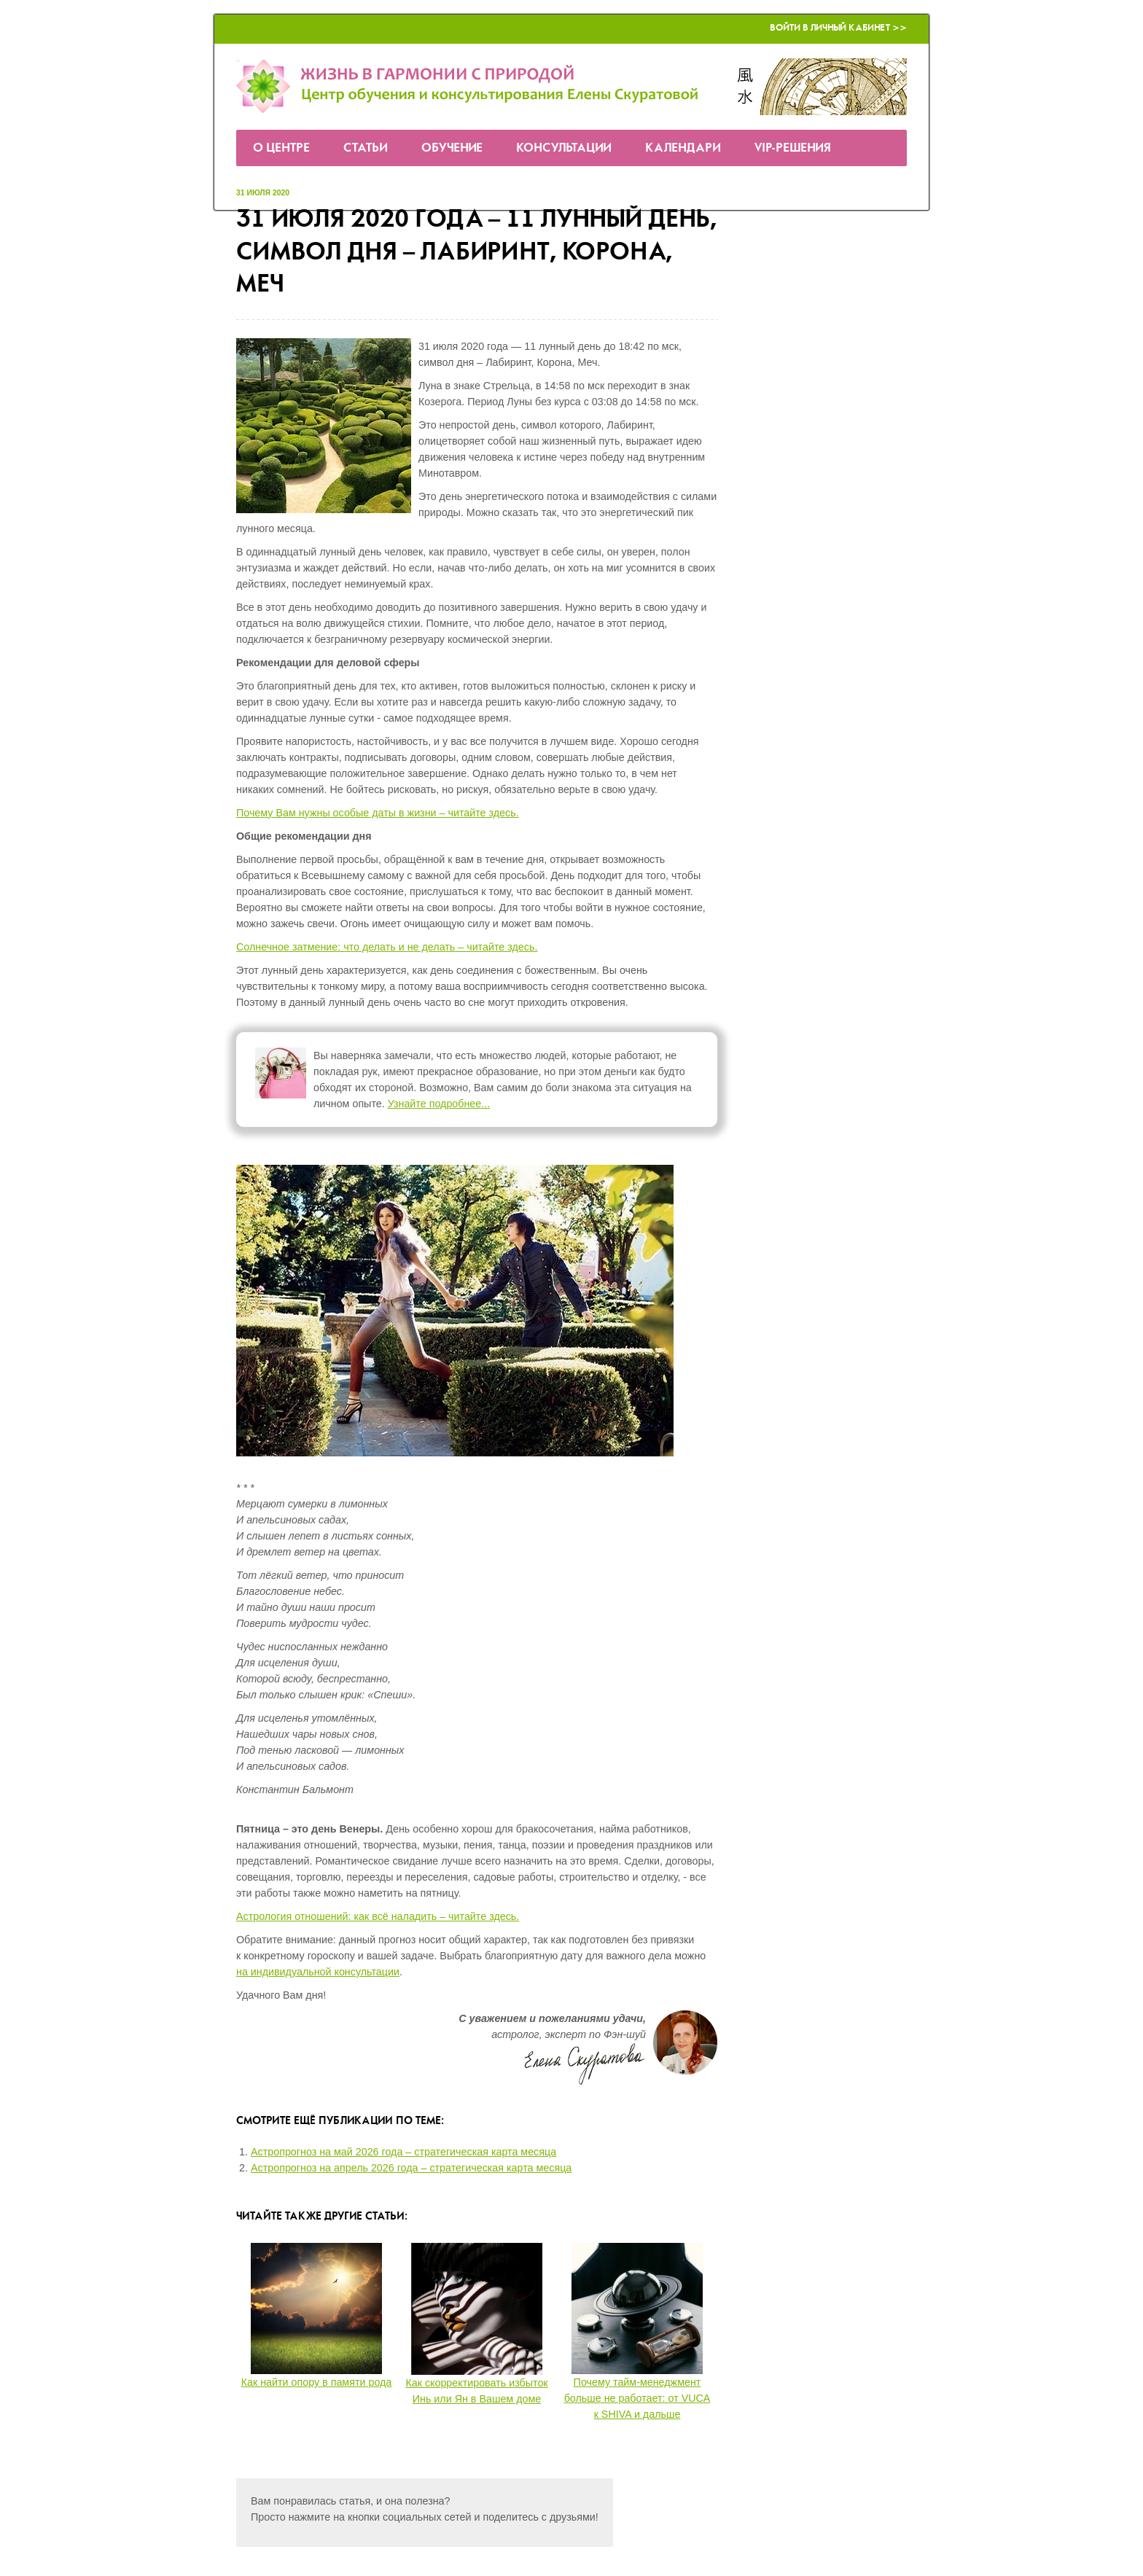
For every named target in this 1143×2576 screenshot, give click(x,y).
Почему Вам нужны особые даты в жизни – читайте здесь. (377, 813)
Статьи (365, 148)
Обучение (452, 148)
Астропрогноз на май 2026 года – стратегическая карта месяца (403, 2152)
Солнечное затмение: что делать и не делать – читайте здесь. (386, 947)
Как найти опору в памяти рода (316, 2382)
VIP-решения (792, 148)
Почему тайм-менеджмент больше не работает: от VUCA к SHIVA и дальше (637, 2398)
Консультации (564, 148)
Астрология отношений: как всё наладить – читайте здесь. (377, 1916)
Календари (683, 148)
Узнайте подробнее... (439, 1103)
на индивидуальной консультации (317, 1972)
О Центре (281, 148)
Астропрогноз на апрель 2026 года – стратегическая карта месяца (411, 2168)
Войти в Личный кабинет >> (838, 28)
